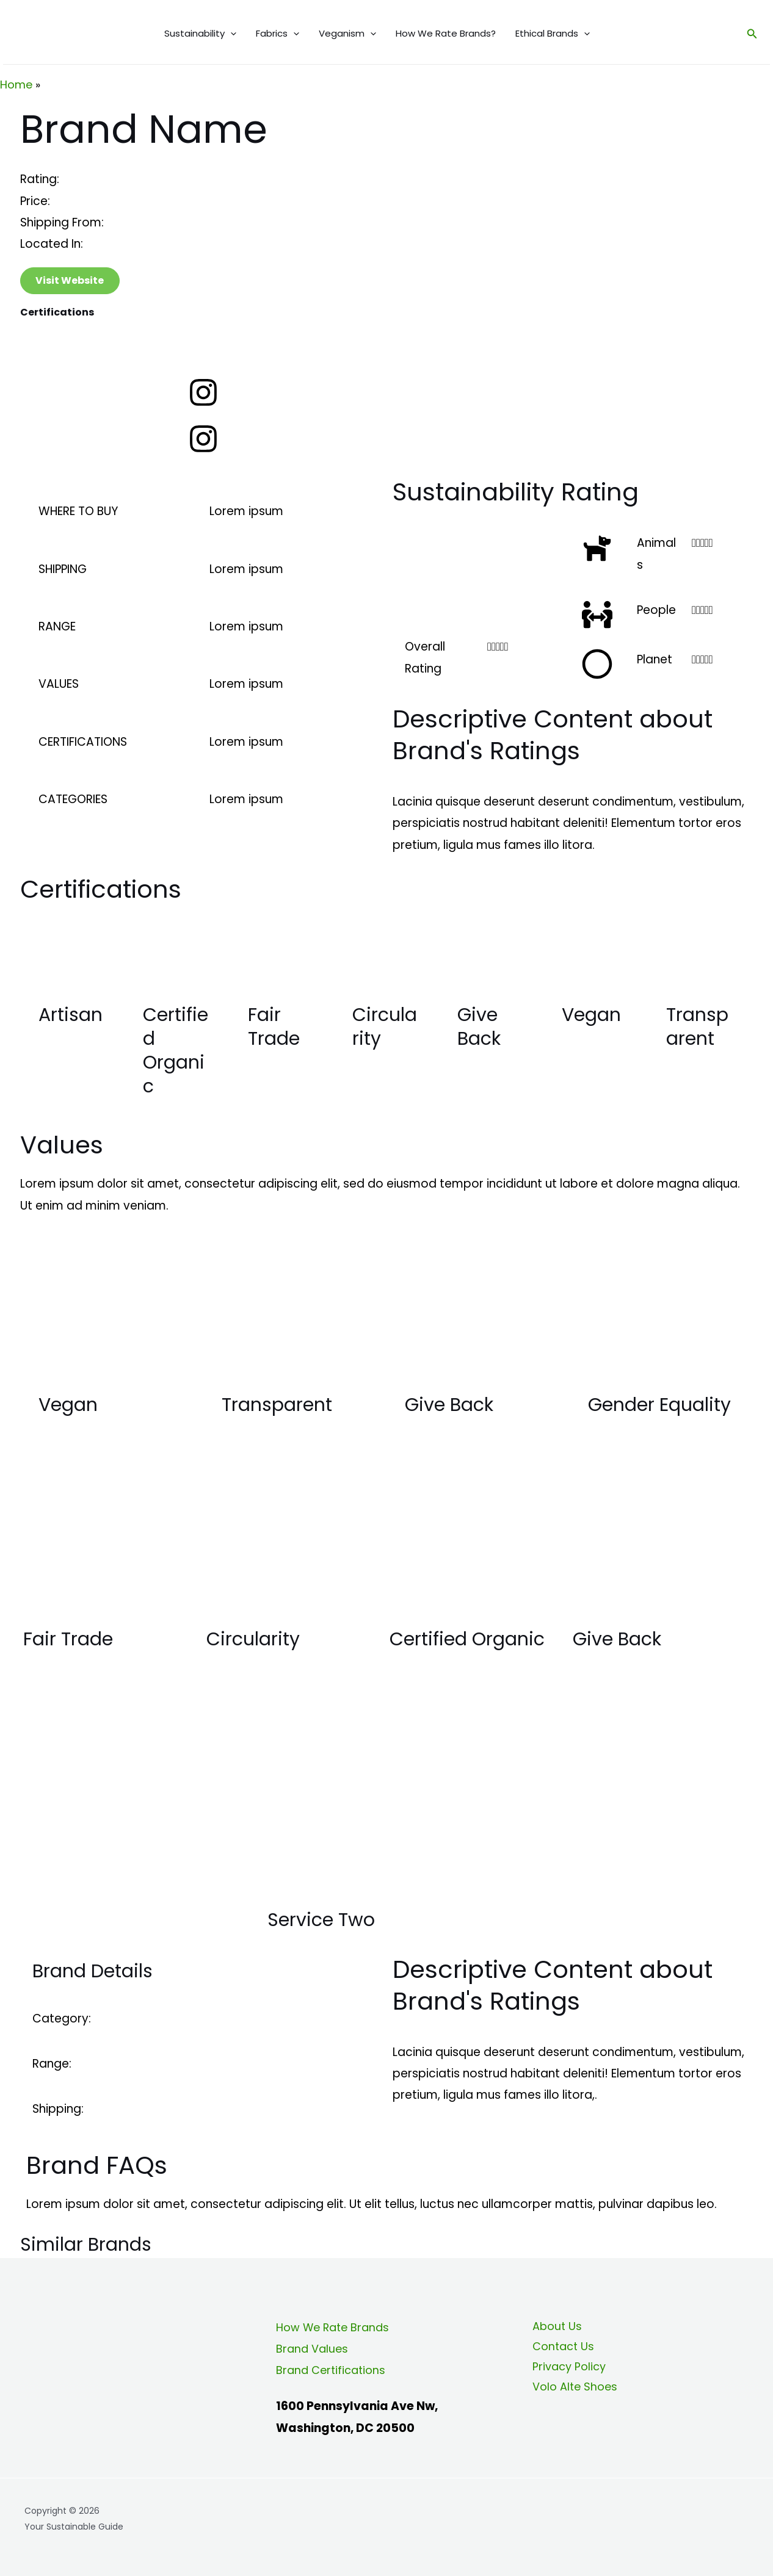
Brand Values (313, 2348)
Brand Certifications (333, 2370)
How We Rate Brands (336, 2327)
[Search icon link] (752, 33)
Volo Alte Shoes (572, 2392)
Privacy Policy (566, 2370)
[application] (230, 33)
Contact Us (560, 2348)
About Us (553, 2327)
